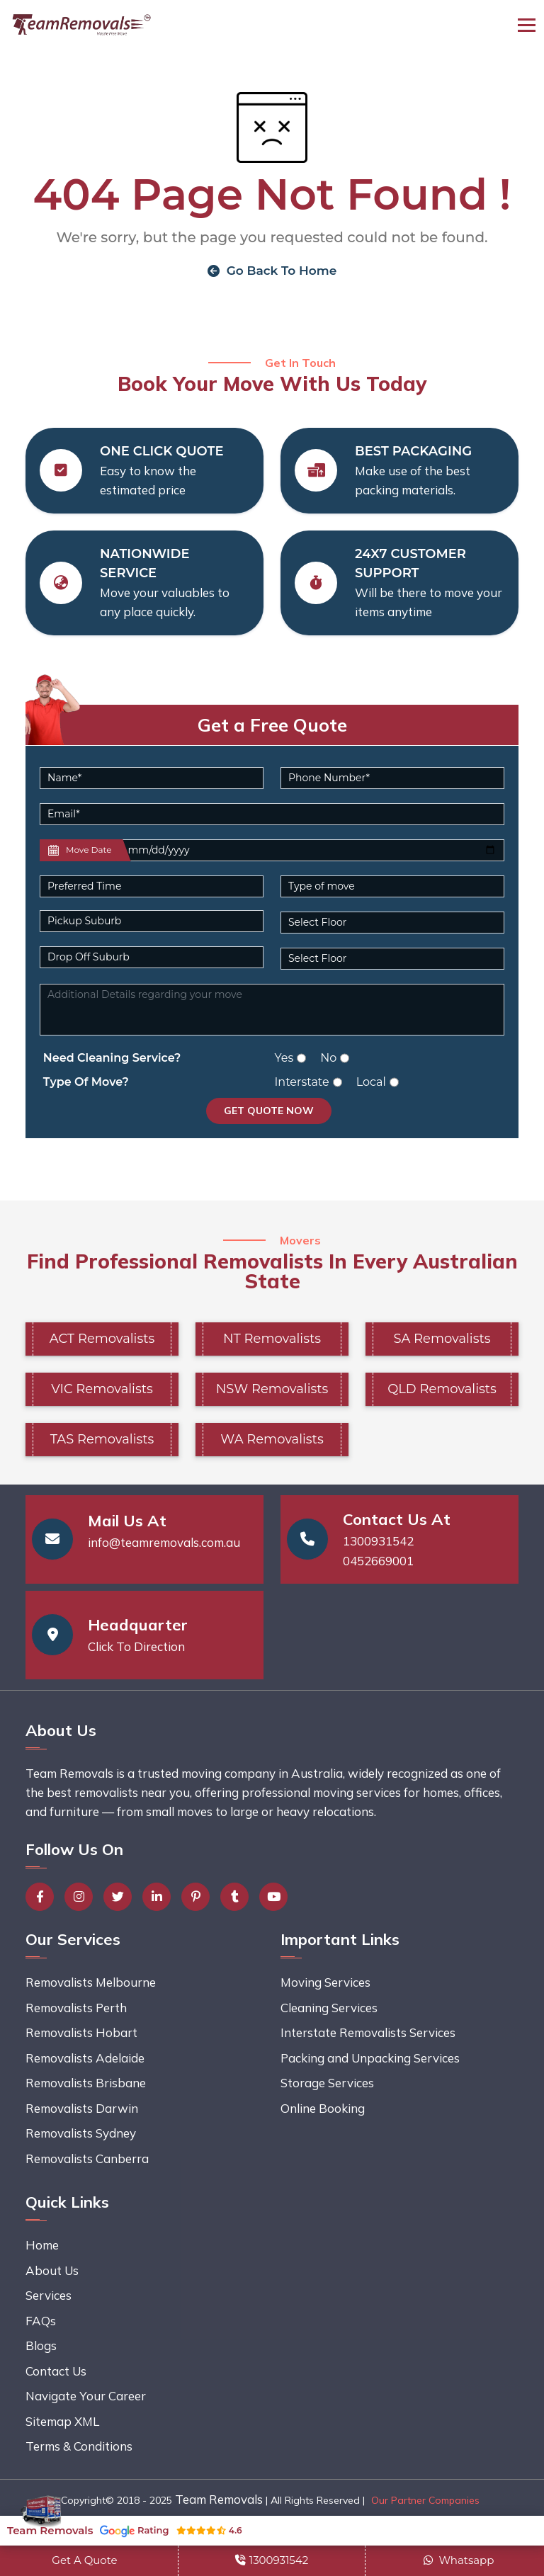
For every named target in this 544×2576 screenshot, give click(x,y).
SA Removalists (441, 1338)
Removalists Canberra (87, 2158)
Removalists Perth (76, 2007)
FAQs (41, 2320)
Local (371, 1082)
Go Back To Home (272, 270)
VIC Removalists (102, 1389)
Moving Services (325, 1982)
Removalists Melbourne (91, 1982)
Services (49, 2295)
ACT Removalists (102, 1338)
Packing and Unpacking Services (370, 2057)
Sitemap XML (62, 2421)
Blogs (41, 2345)
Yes (284, 1058)
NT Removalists (272, 1338)
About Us (52, 2270)
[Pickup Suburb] (152, 921)
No (328, 1058)
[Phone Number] (392, 778)
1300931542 (378, 1540)
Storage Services (327, 2082)
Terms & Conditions (79, 2446)
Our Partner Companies (425, 2500)
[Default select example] (152, 886)
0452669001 (378, 1560)
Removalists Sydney (81, 2133)
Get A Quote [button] (84, 2560)
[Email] (272, 814)
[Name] (152, 778)
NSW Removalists (271, 1389)
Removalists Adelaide (85, 2057)
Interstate (302, 1082)
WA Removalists (272, 1439)
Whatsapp (459, 2560)
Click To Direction (136, 1646)
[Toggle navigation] (527, 25)
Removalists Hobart (81, 2032)
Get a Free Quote (272, 724)
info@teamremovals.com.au (164, 1542)
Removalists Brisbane (86, 2082)
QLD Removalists (442, 1389)
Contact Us (56, 2371)
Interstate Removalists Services (367, 2032)
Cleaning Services (329, 2007)
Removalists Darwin (82, 2108)
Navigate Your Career (86, 2395)
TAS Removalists (102, 1439)
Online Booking (322, 2108)
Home (42, 2244)
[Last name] (312, 850)
